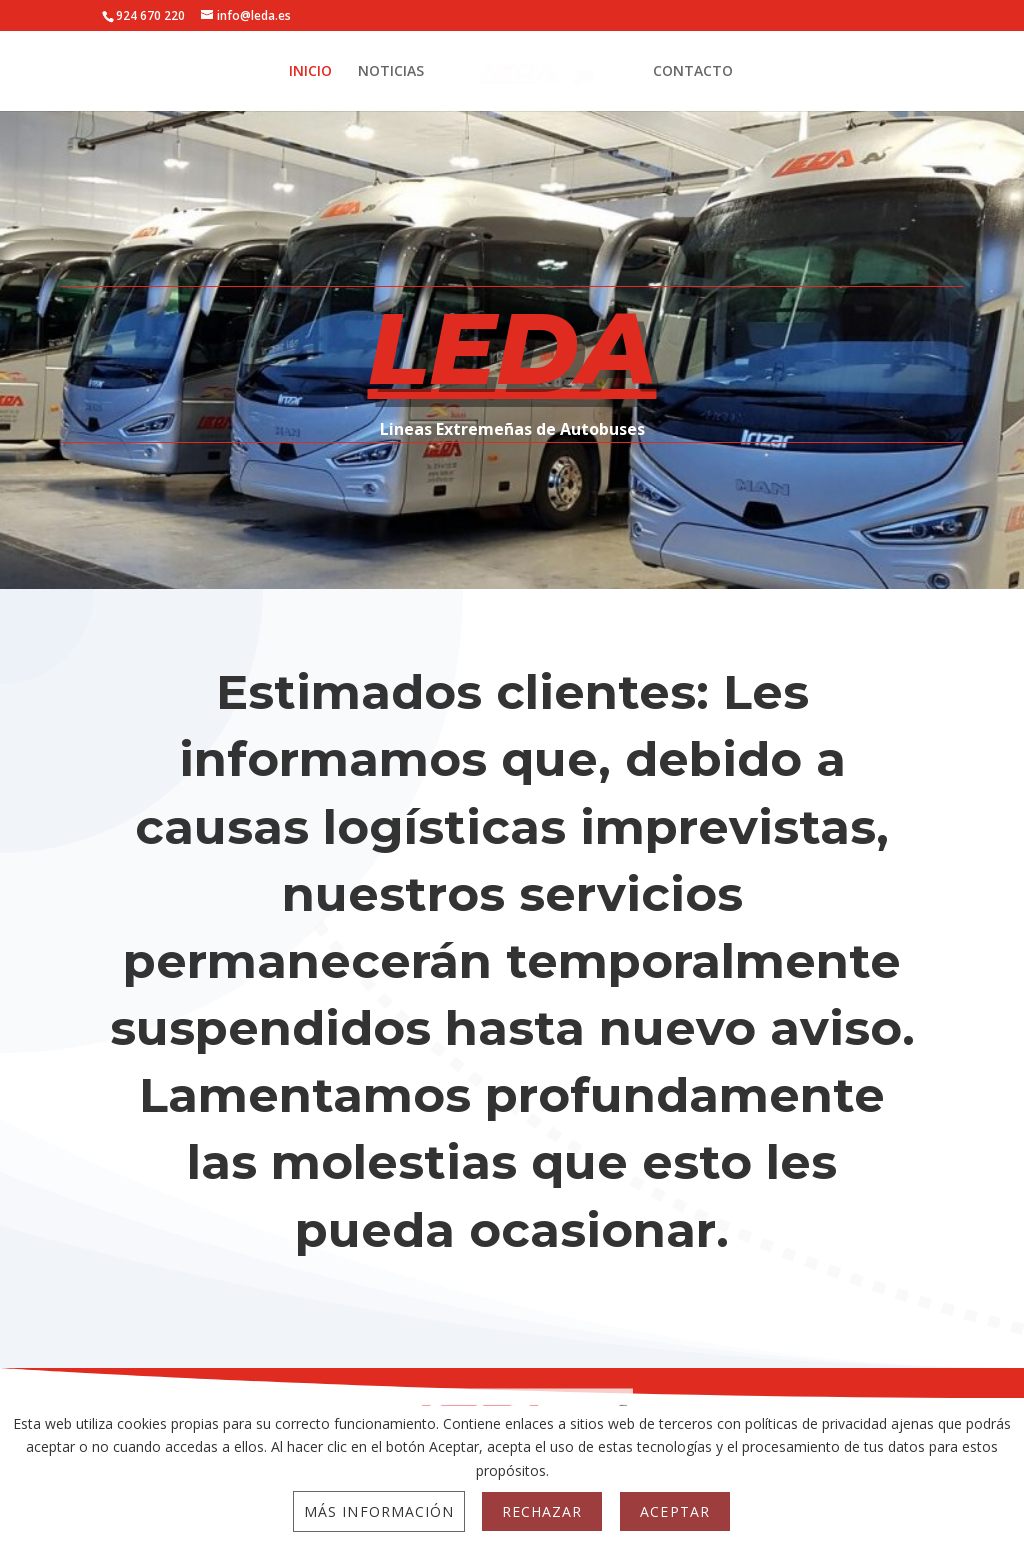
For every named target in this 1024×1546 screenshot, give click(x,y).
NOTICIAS (391, 72)
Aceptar (674, 1511)
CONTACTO (693, 72)
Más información (379, 1511)
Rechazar (542, 1511)
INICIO (310, 72)
